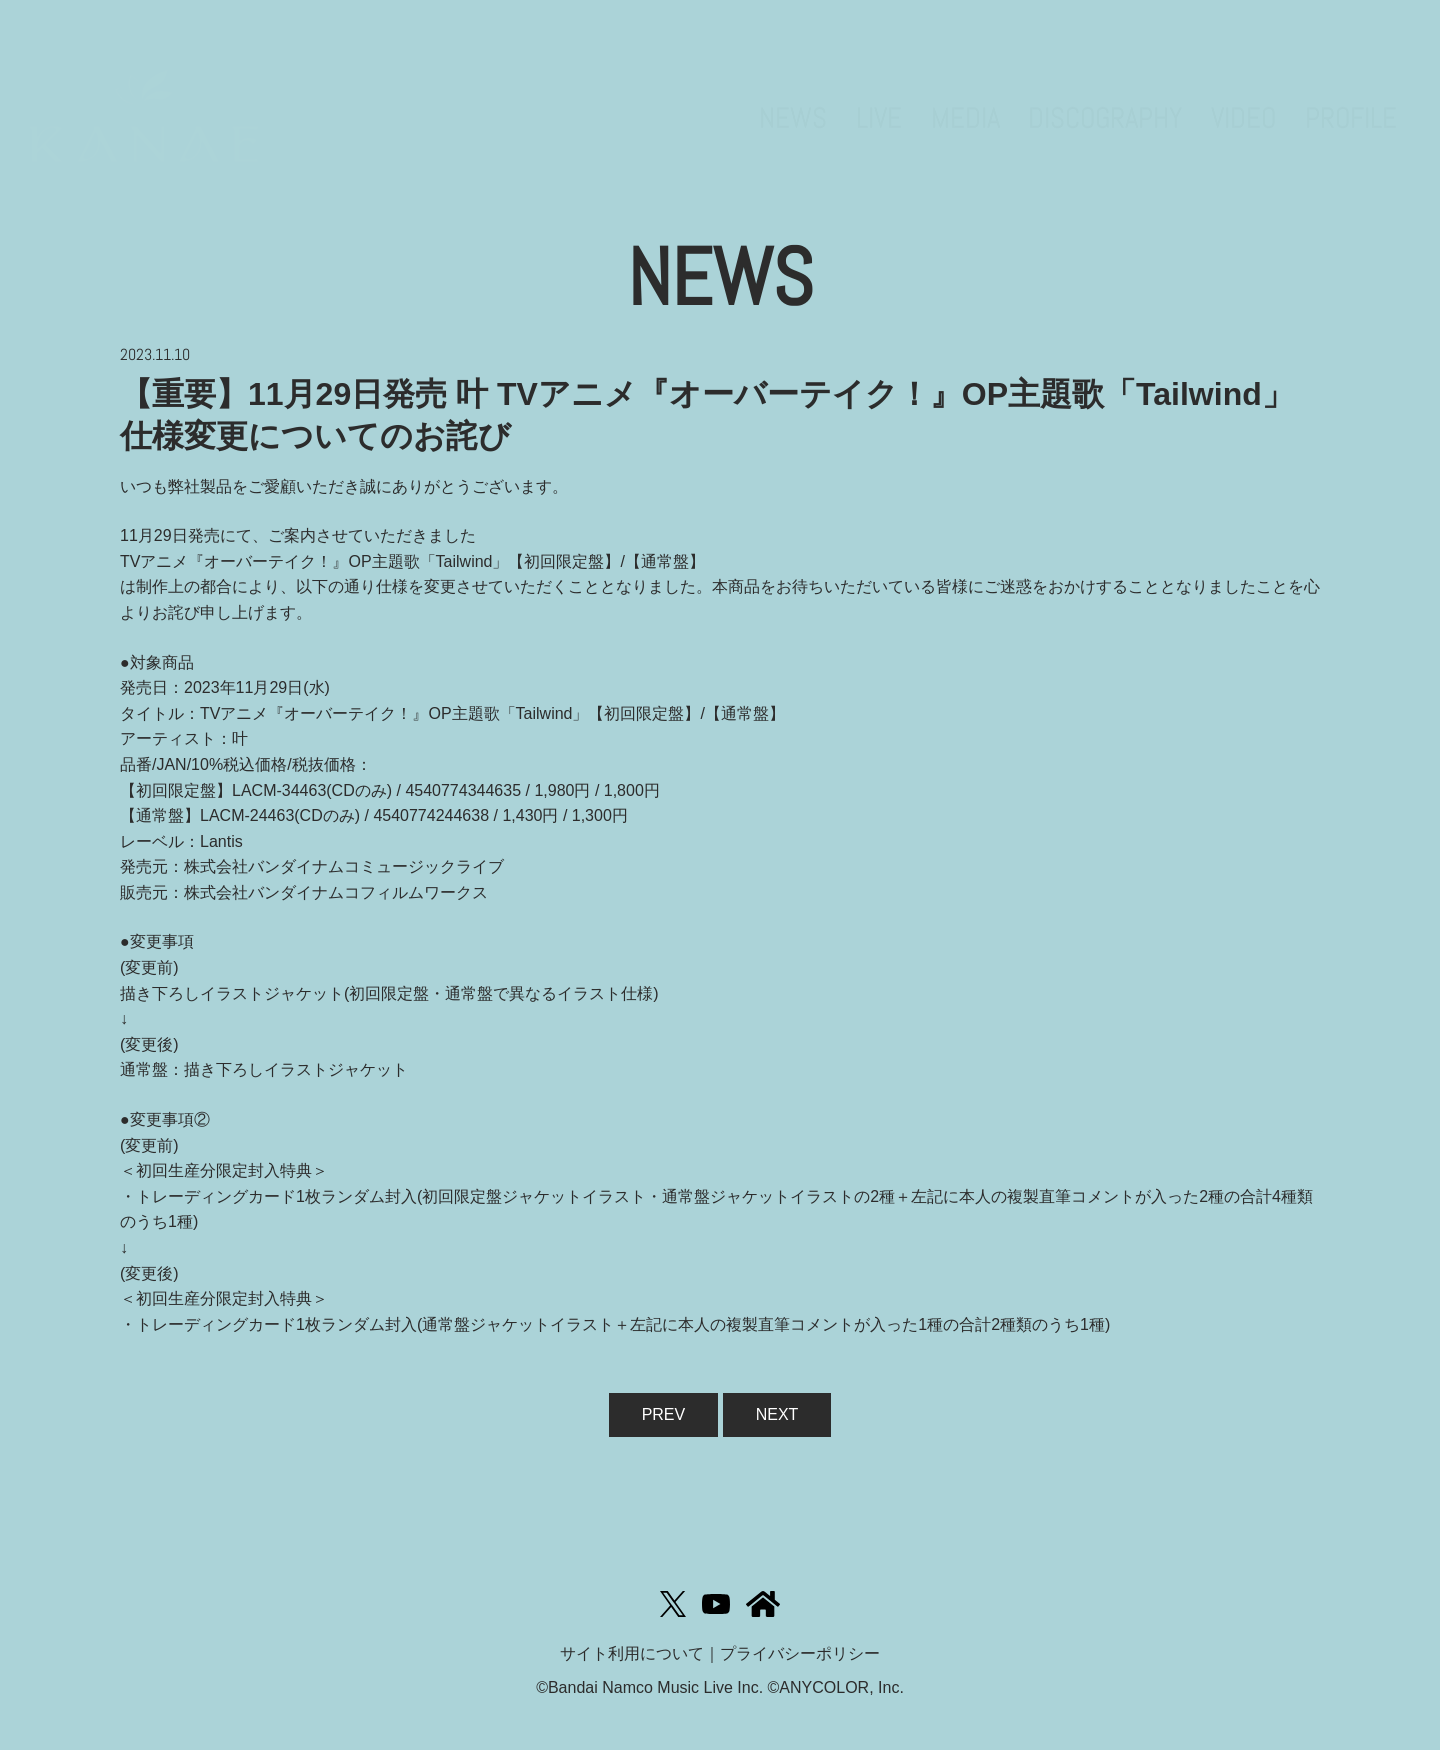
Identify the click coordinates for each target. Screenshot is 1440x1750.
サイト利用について (632, 1653)
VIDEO (1243, 85)
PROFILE (1351, 85)
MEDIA (965, 85)
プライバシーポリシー (800, 1653)
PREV (664, 1414)
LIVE (879, 85)
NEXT (777, 1414)
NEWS (793, 85)
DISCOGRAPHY (1105, 85)
